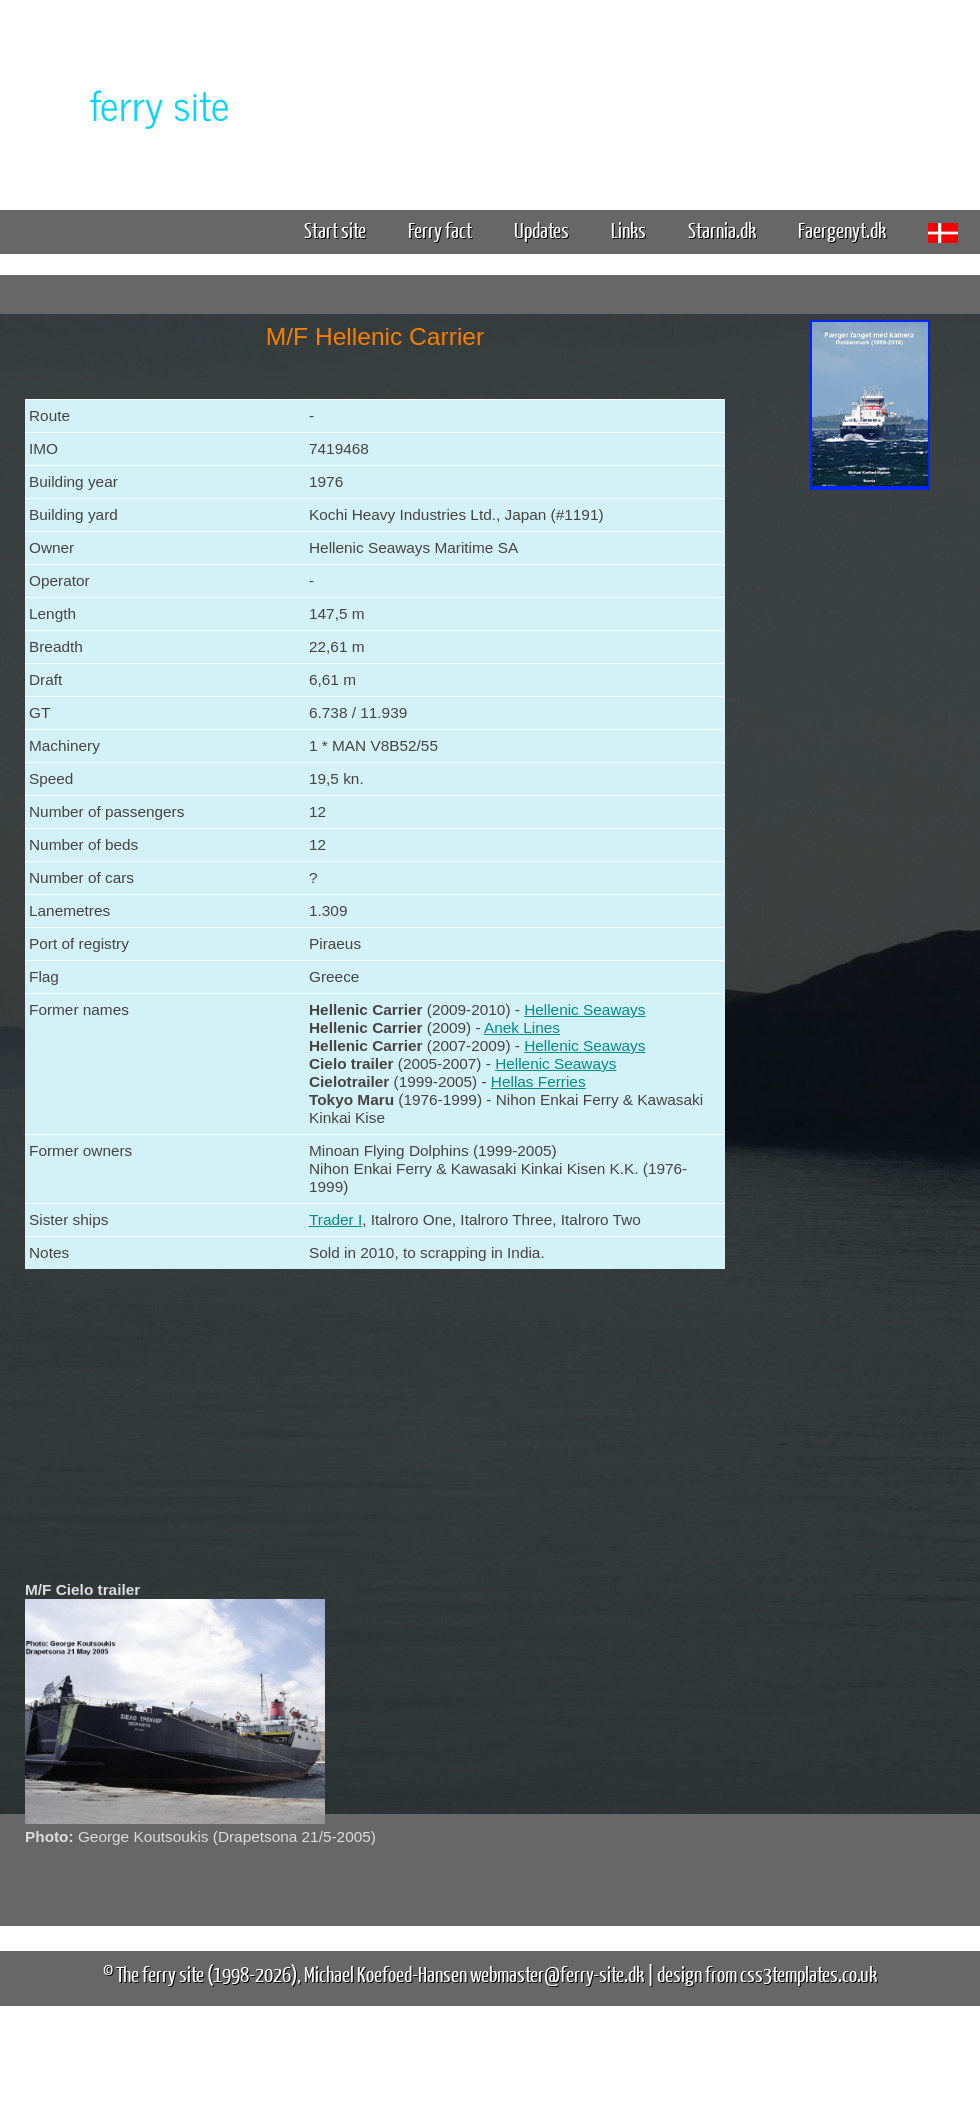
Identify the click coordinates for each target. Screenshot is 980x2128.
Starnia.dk (722, 229)
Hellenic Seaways (584, 1009)
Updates (541, 229)
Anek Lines (522, 1027)
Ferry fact (447, 229)
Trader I (335, 1219)
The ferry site (160, 1973)
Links (628, 229)
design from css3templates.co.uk (767, 1973)
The (125, 103)
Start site (335, 229)
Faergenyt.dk (842, 229)
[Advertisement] (870, 808)
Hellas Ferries (538, 1081)
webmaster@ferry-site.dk (557, 1973)
